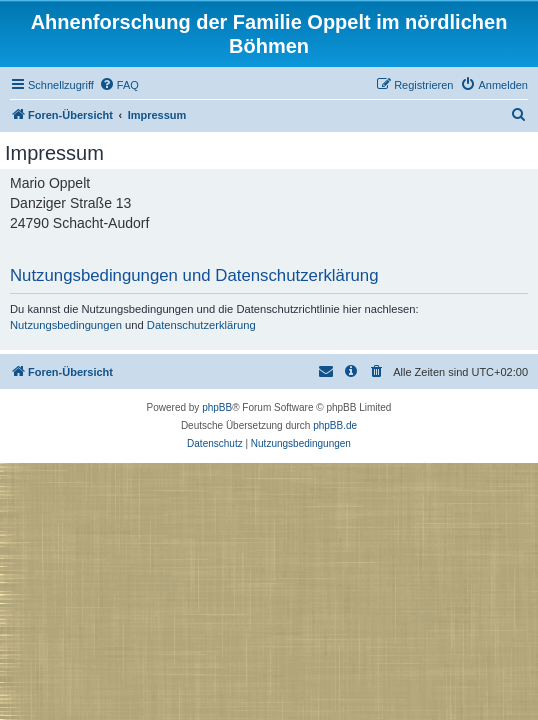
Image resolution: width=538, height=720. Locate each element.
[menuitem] (119, 85)
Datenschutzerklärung (201, 325)
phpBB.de (335, 425)
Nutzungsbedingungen (66, 325)
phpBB (217, 407)
